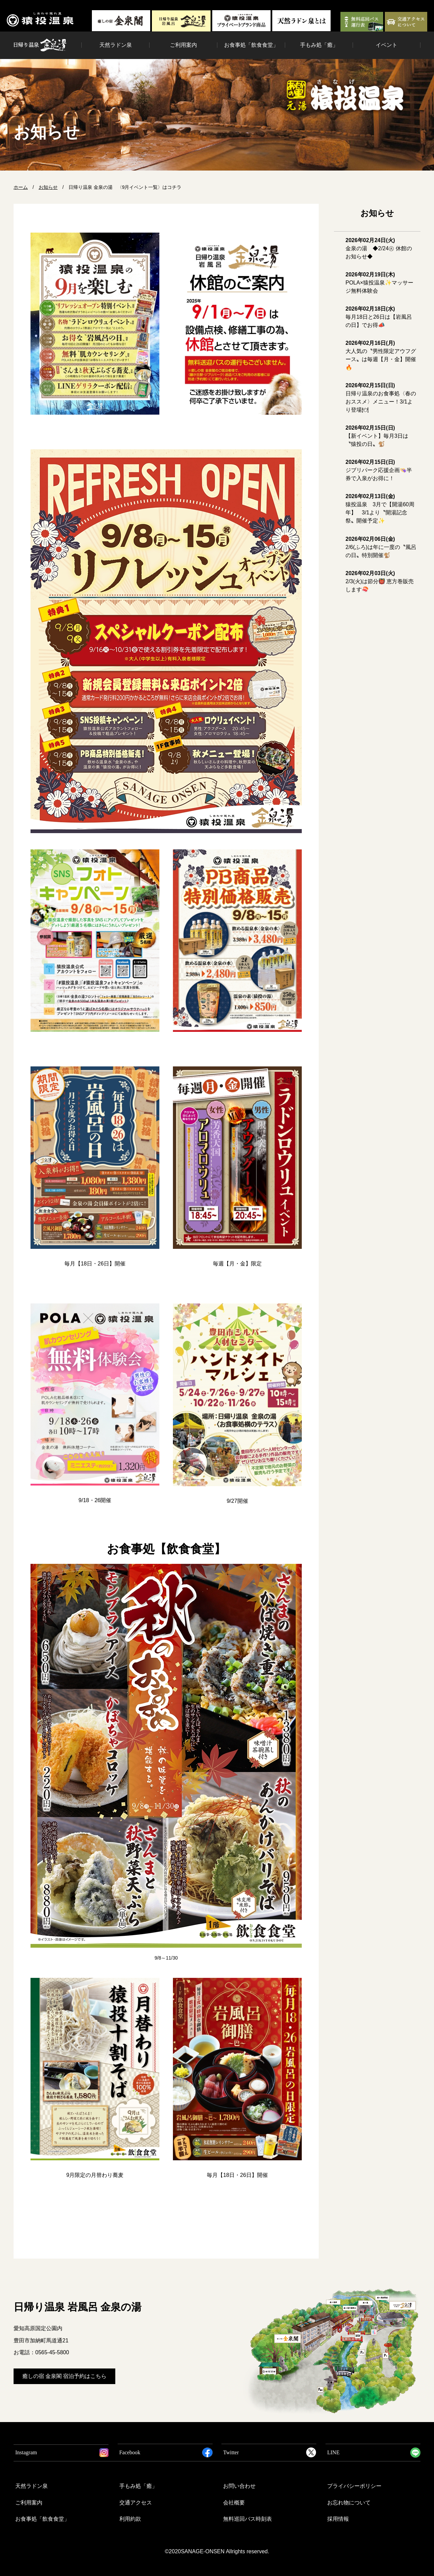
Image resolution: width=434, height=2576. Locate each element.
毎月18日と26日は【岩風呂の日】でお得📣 (379, 317)
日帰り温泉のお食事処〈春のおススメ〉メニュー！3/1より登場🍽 (381, 397)
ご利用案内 (183, 45)
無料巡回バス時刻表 (247, 2519)
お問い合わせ (239, 2486)
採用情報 (338, 2519)
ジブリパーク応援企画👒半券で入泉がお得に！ (379, 470)
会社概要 (234, 2502)
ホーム (21, 187)
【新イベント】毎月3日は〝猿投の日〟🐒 (377, 436)
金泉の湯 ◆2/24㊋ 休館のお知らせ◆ (379, 248)
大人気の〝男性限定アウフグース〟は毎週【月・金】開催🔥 (381, 355)
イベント (386, 45)
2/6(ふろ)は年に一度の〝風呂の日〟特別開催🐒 (381, 547)
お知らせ (48, 187)
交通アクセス (135, 2502)
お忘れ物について (349, 2502)
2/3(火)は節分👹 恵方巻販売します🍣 (380, 581)
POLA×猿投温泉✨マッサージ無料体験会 (379, 283)
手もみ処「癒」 (319, 45)
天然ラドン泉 (115, 45)
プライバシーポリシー (354, 2486)
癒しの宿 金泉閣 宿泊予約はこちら (64, 2376)
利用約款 (130, 2519)
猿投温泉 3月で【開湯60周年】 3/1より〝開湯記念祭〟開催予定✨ (380, 508)
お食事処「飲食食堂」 (251, 45)
